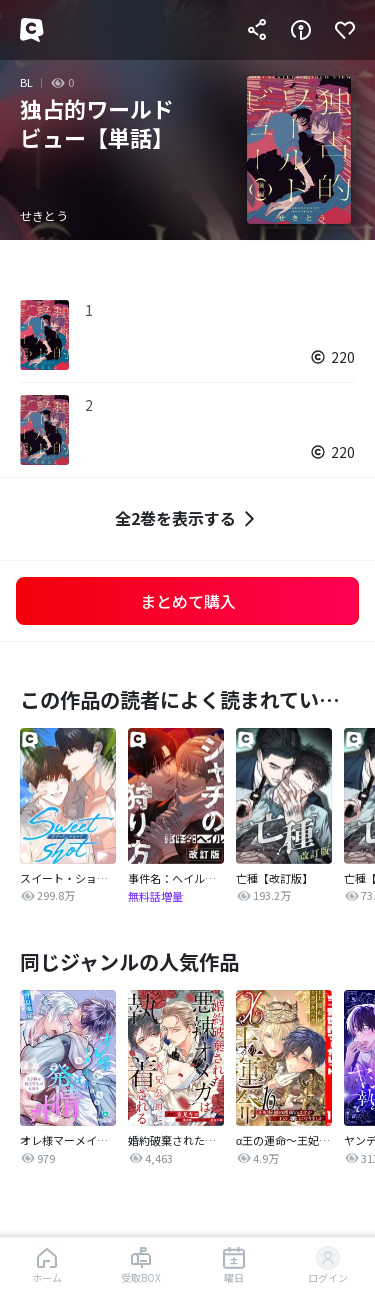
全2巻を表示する (187, 518)
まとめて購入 (188, 601)
